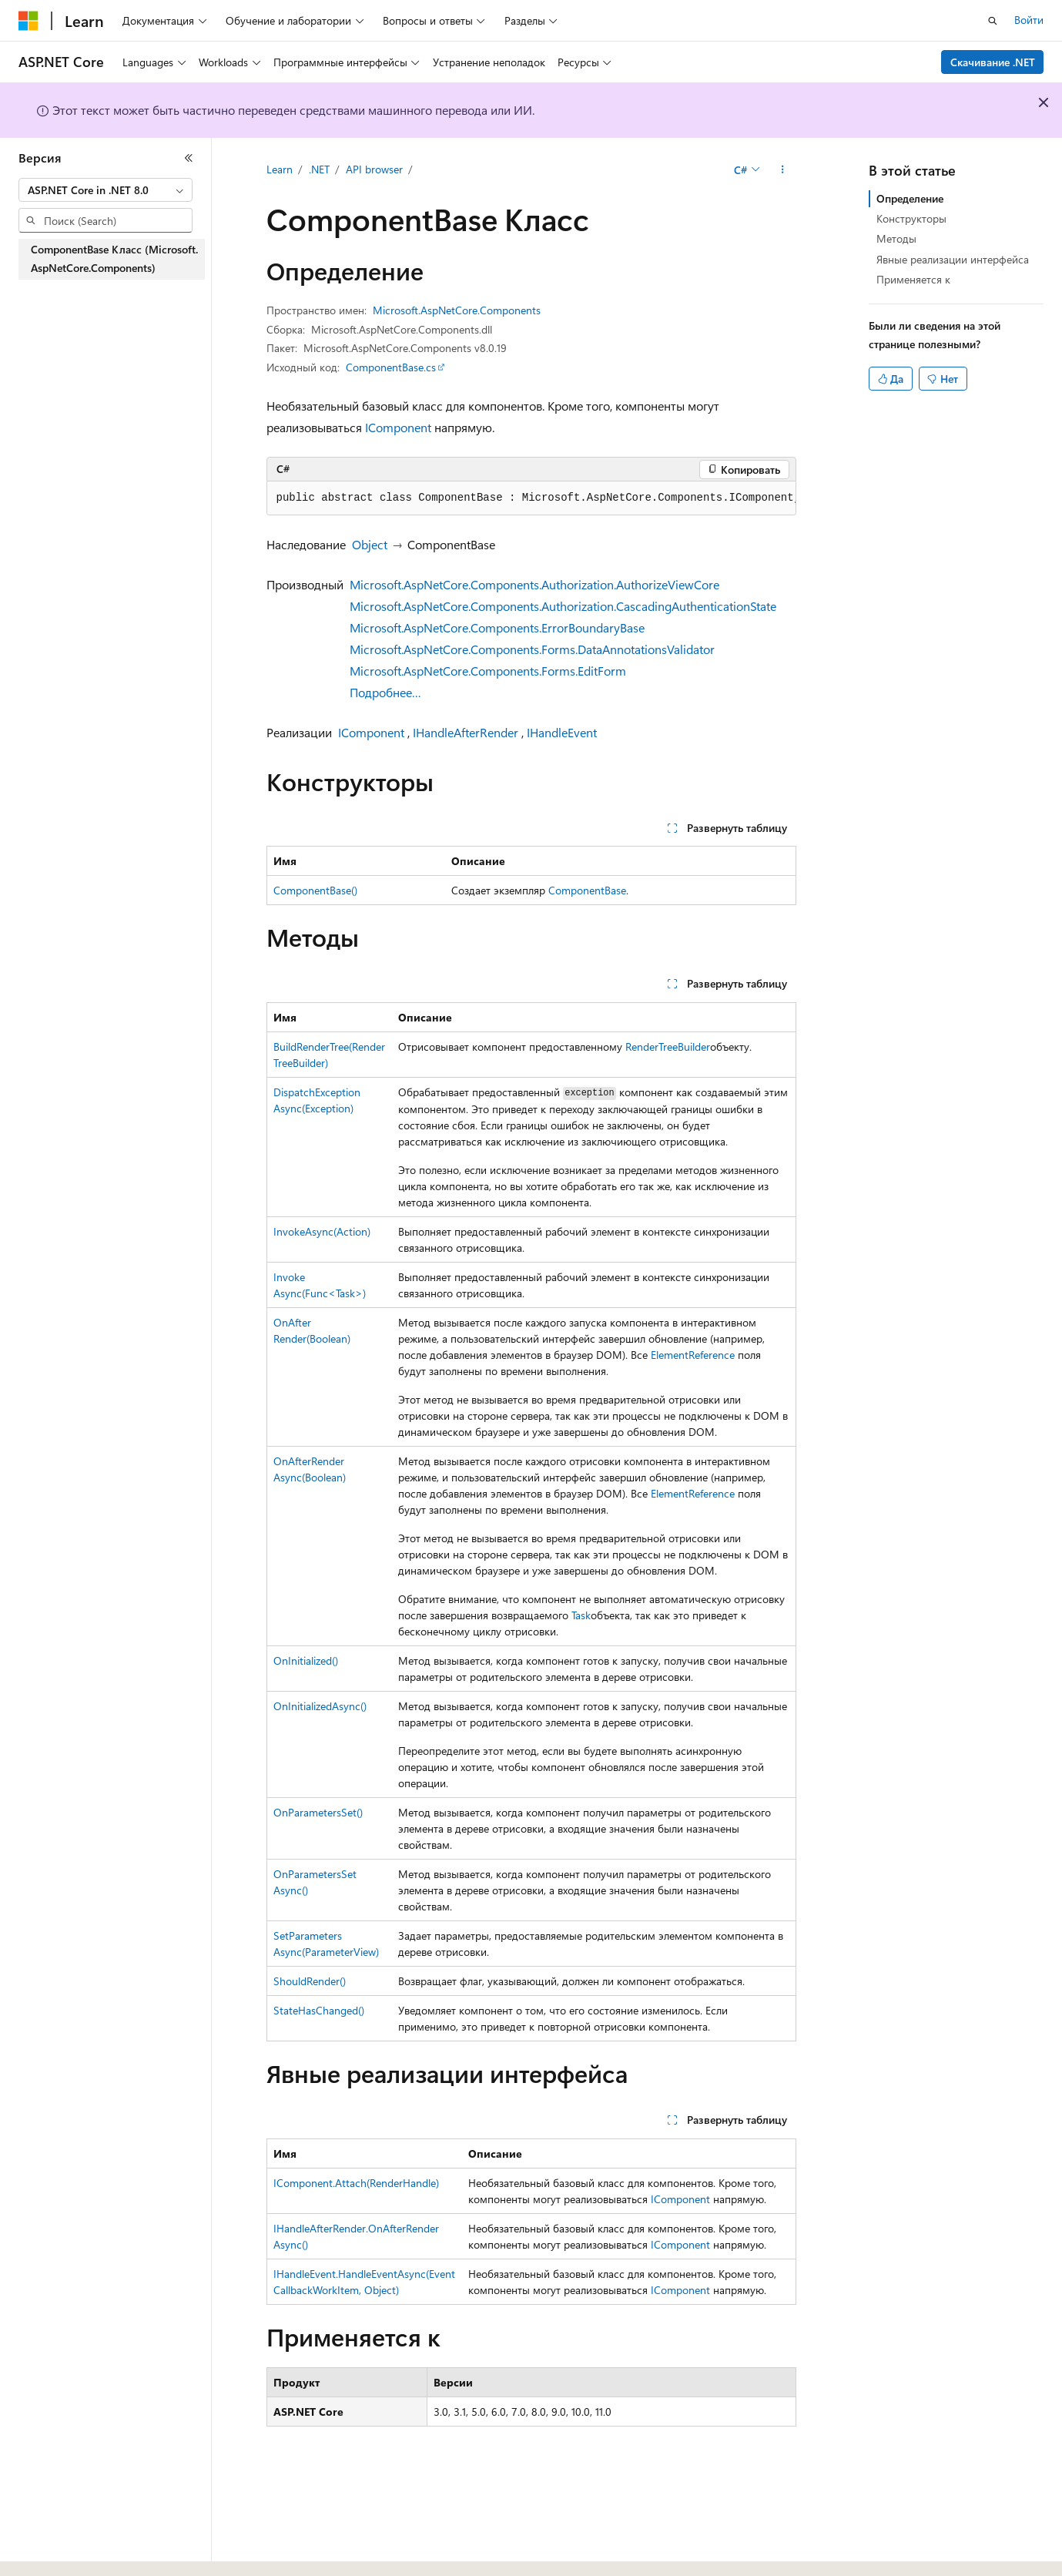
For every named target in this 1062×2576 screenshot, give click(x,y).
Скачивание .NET (992, 62)
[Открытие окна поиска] (992, 21)
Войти (1029, 19)
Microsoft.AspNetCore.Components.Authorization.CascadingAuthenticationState (563, 606)
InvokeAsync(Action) (321, 1231)
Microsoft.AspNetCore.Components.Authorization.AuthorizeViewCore (534, 584)
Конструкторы (911, 218)
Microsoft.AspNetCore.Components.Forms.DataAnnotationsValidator (532, 649)
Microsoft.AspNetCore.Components (457, 310)
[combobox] (105, 190)
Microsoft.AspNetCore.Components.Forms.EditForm (488, 670)
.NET (319, 169)
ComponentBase (587, 890)
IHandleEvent (562, 732)
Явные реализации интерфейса (952, 259)
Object (369, 544)
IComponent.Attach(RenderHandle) (356, 2182)
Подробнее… (385, 692)
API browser (374, 169)
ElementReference (693, 1354)
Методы (896, 238)
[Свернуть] (189, 158)
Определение (909, 198)
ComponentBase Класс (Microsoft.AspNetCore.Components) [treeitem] (114, 259)
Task (581, 1615)
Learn (279, 169)
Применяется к (913, 279)
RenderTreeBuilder (667, 1046)
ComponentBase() (315, 890)
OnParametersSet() (318, 1812)
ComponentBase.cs (391, 367)
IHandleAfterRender (465, 732)
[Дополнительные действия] (782, 170)
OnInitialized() (305, 1660)
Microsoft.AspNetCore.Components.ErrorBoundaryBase (497, 627)
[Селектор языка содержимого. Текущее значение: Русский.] (53, 2550)
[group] (531, 498)
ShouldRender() (309, 1981)
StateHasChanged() (318, 2010)
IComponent (398, 427)
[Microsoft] (28, 21)
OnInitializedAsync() (320, 1706)
